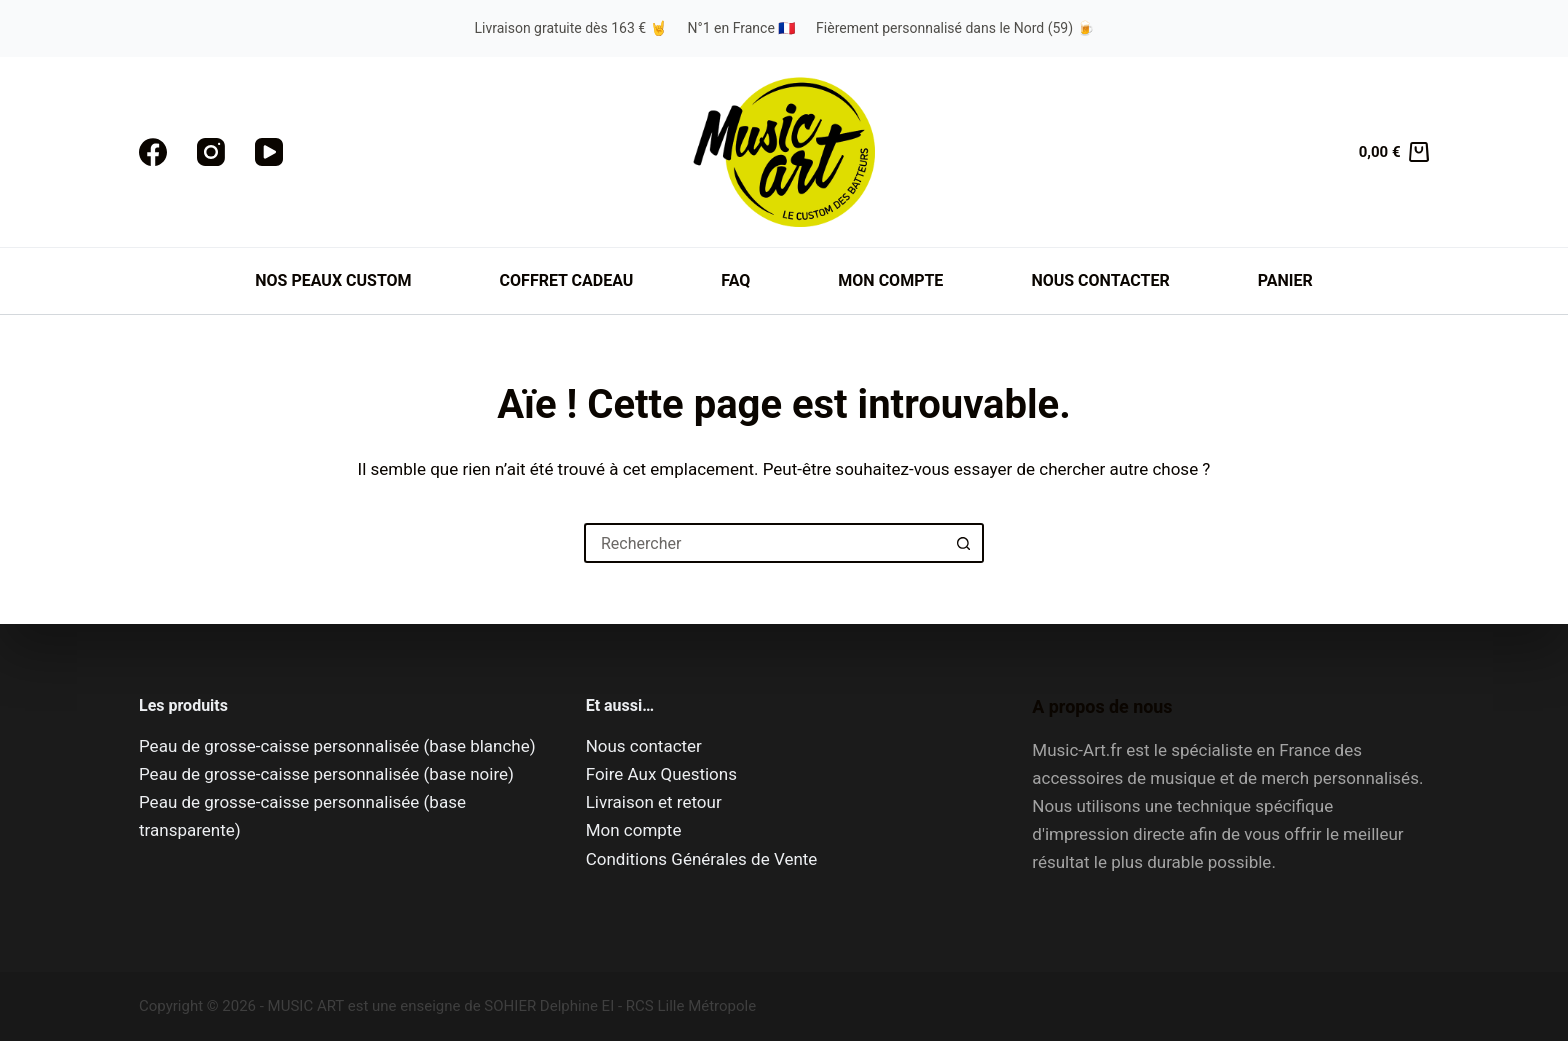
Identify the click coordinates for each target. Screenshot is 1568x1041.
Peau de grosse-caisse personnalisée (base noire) (326, 774)
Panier (1285, 280)
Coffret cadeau (567, 280)
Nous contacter (1100, 280)
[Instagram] (211, 152)
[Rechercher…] (764, 543)
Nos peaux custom (333, 280)
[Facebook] (153, 152)
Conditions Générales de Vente (702, 859)
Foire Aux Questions (661, 774)
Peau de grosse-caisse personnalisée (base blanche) (337, 746)
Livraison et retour (654, 802)
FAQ (735, 280)
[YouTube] (269, 152)
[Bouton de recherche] (964, 543)
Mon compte (890, 280)
